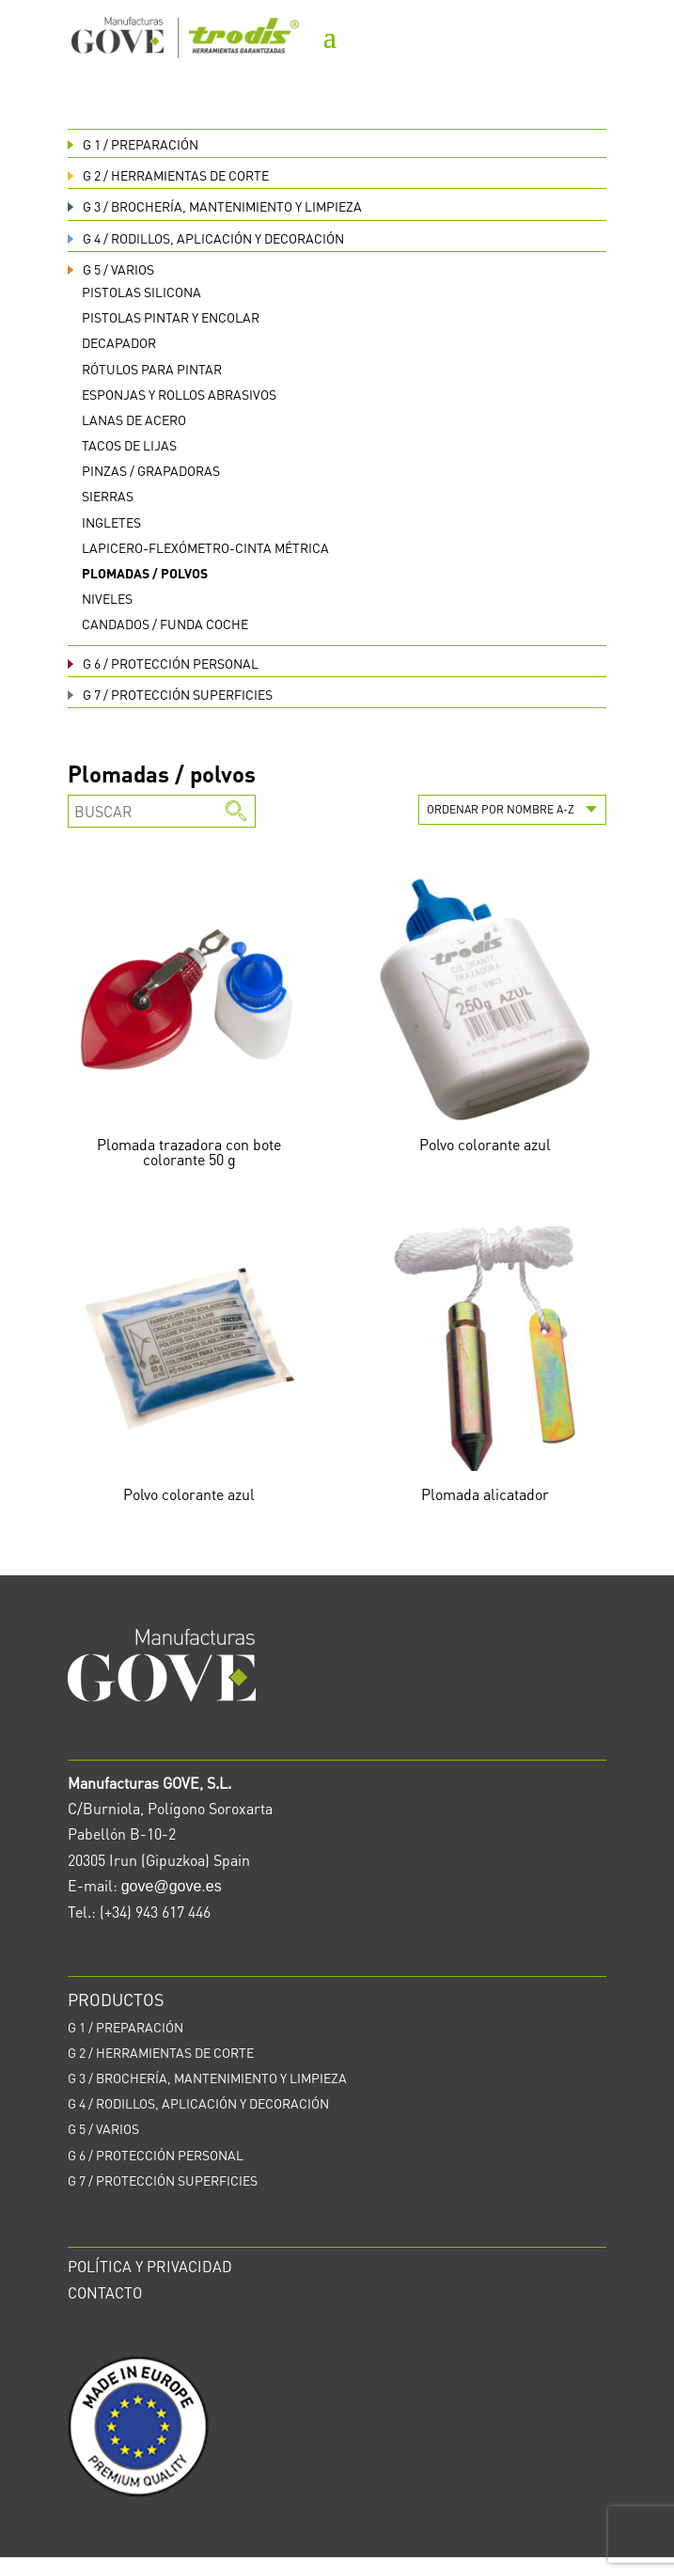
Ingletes (111, 522)
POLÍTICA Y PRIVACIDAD (150, 2266)
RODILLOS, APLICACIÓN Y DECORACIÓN (206, 237)
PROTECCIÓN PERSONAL (163, 663)
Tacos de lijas (129, 444)
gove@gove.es (171, 1886)
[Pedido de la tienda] (512, 810)
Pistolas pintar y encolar (170, 316)
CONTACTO (105, 2292)
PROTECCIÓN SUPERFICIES (170, 694)
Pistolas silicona (141, 291)
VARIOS (111, 269)
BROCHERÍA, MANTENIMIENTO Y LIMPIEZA (215, 206)
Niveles (107, 598)
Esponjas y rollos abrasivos (179, 394)
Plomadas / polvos (145, 572)
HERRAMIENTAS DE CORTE (168, 174)
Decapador (119, 342)
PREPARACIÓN (133, 143)
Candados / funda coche (165, 623)
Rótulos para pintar (152, 368)
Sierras (107, 495)
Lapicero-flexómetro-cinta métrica (205, 547)
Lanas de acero (134, 419)
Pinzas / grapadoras (151, 470)
